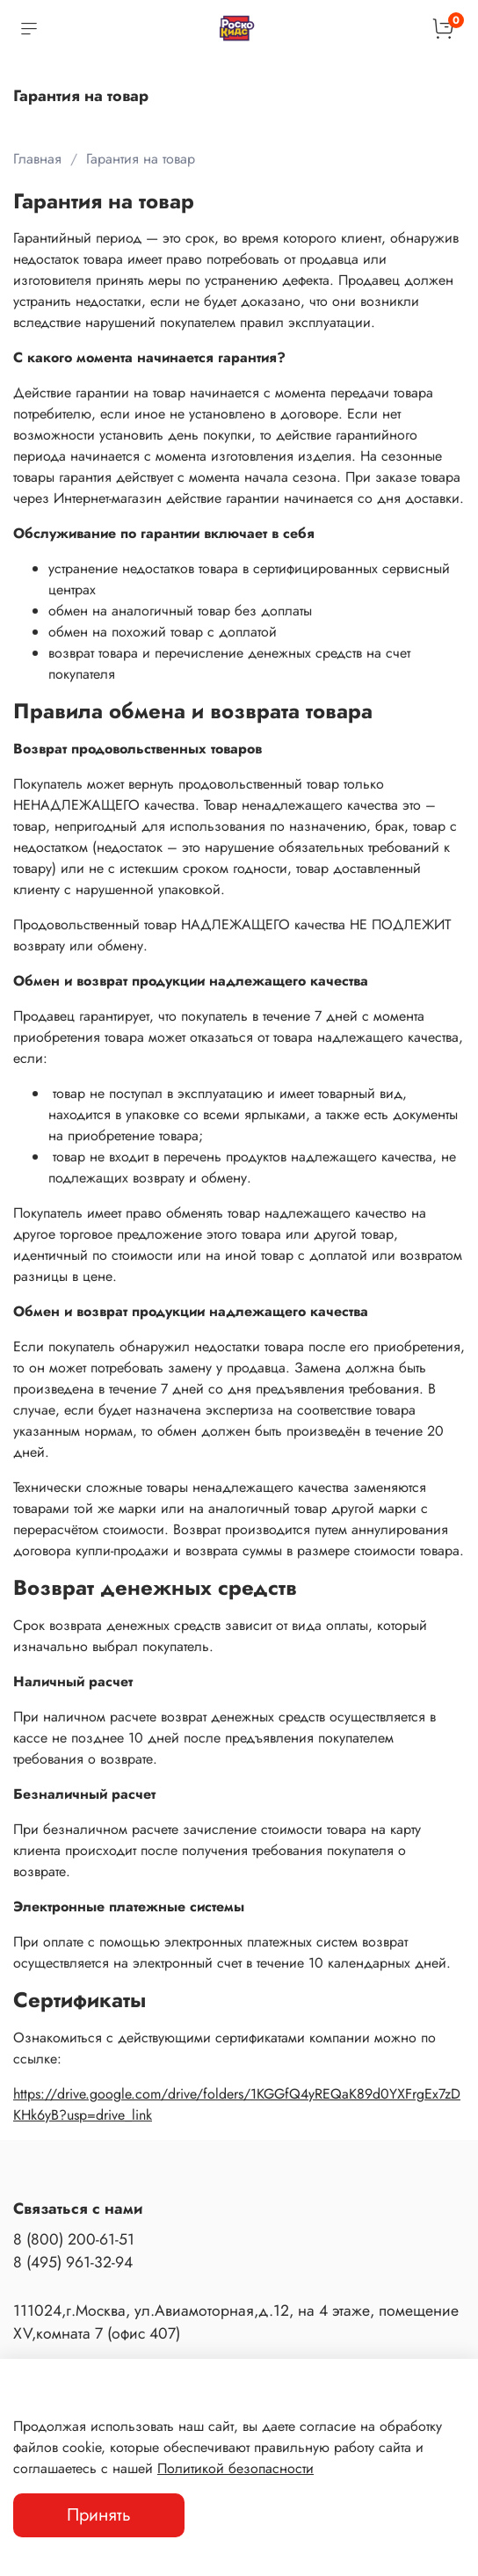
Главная (37, 159)
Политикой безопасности (235, 2468)
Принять (99, 2515)
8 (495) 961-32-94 (73, 2262)
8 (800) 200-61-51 (73, 2239)
